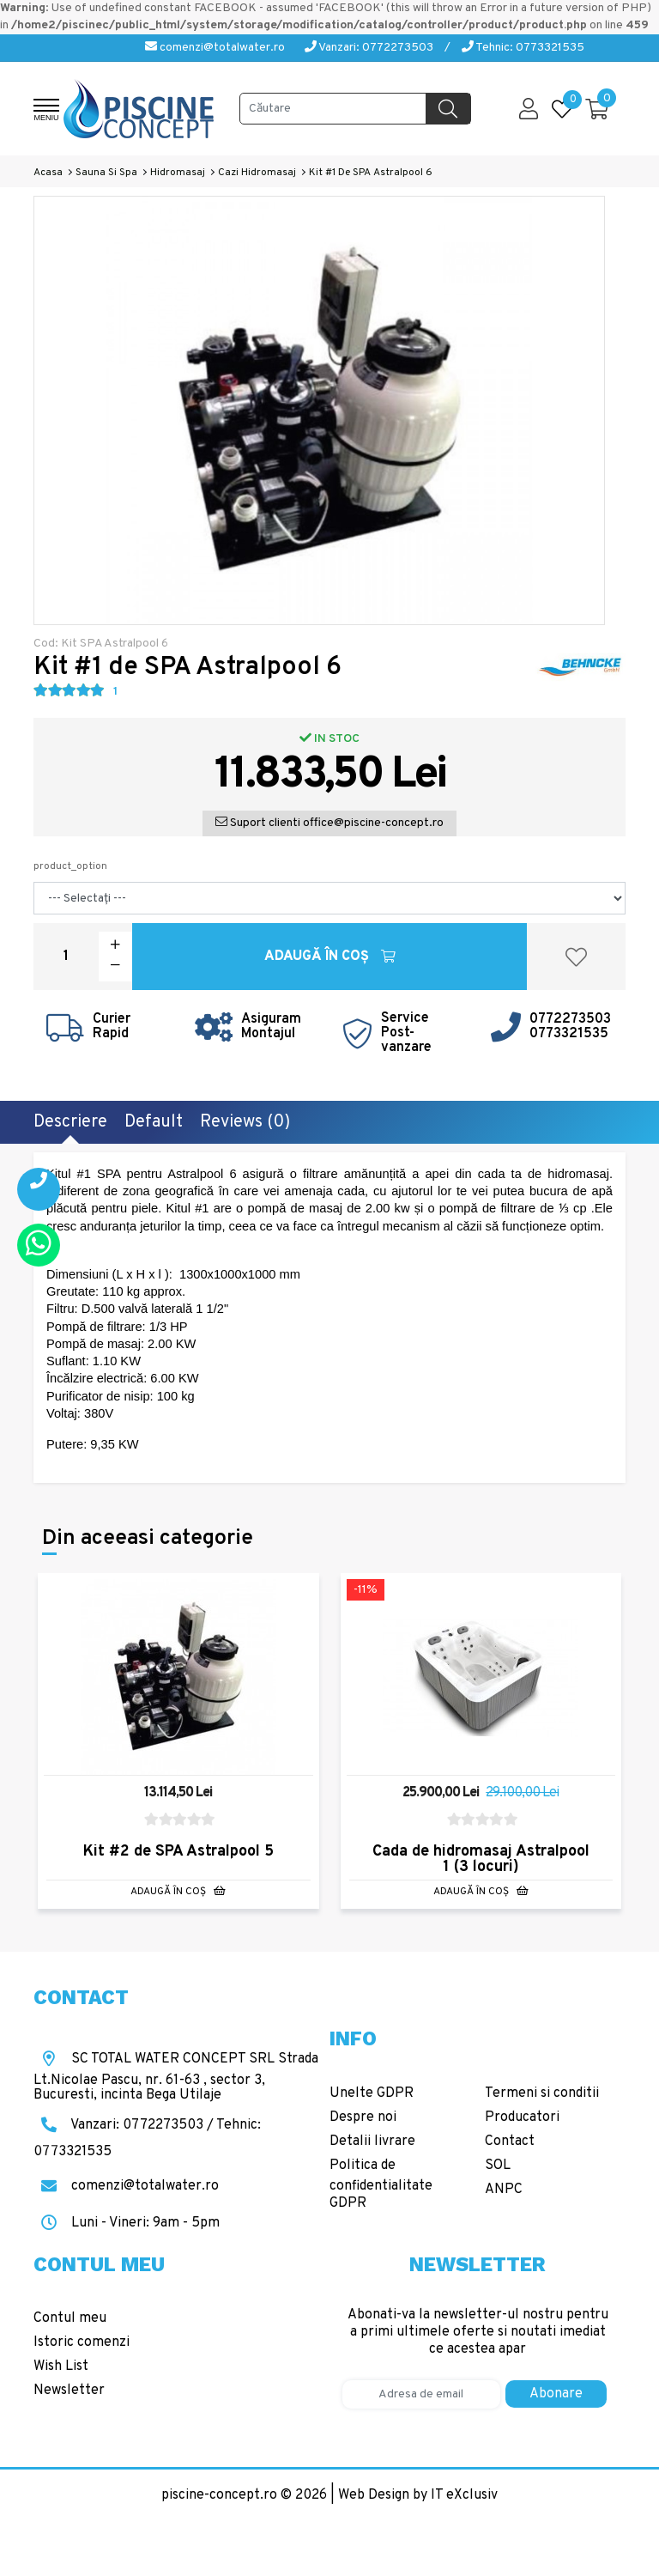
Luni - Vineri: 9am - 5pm (126, 2223)
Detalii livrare (372, 2141)
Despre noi (363, 2117)
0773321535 (568, 1033)
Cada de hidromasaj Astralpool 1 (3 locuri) (480, 1859)
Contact (510, 2141)
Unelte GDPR (372, 2093)
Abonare (556, 2394)
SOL (498, 2165)
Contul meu (69, 2318)
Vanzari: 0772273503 (369, 47)
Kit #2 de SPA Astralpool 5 (178, 1852)
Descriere (70, 1122)
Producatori (522, 2117)
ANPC (504, 2189)
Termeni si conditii (542, 2093)
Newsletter (69, 2390)
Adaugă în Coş (330, 956)
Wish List (60, 2366)
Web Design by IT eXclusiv (418, 2495)
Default (153, 1122)
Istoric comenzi (81, 2342)
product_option (70, 866)
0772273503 (570, 1019)
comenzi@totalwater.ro (215, 47)
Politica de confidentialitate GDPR (381, 2184)
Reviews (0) (245, 1122)
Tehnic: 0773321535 (523, 47)
